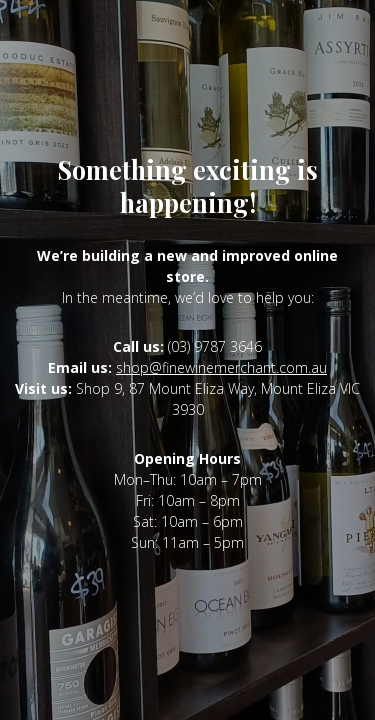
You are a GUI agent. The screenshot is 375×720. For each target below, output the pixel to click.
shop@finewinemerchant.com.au (221, 367)
